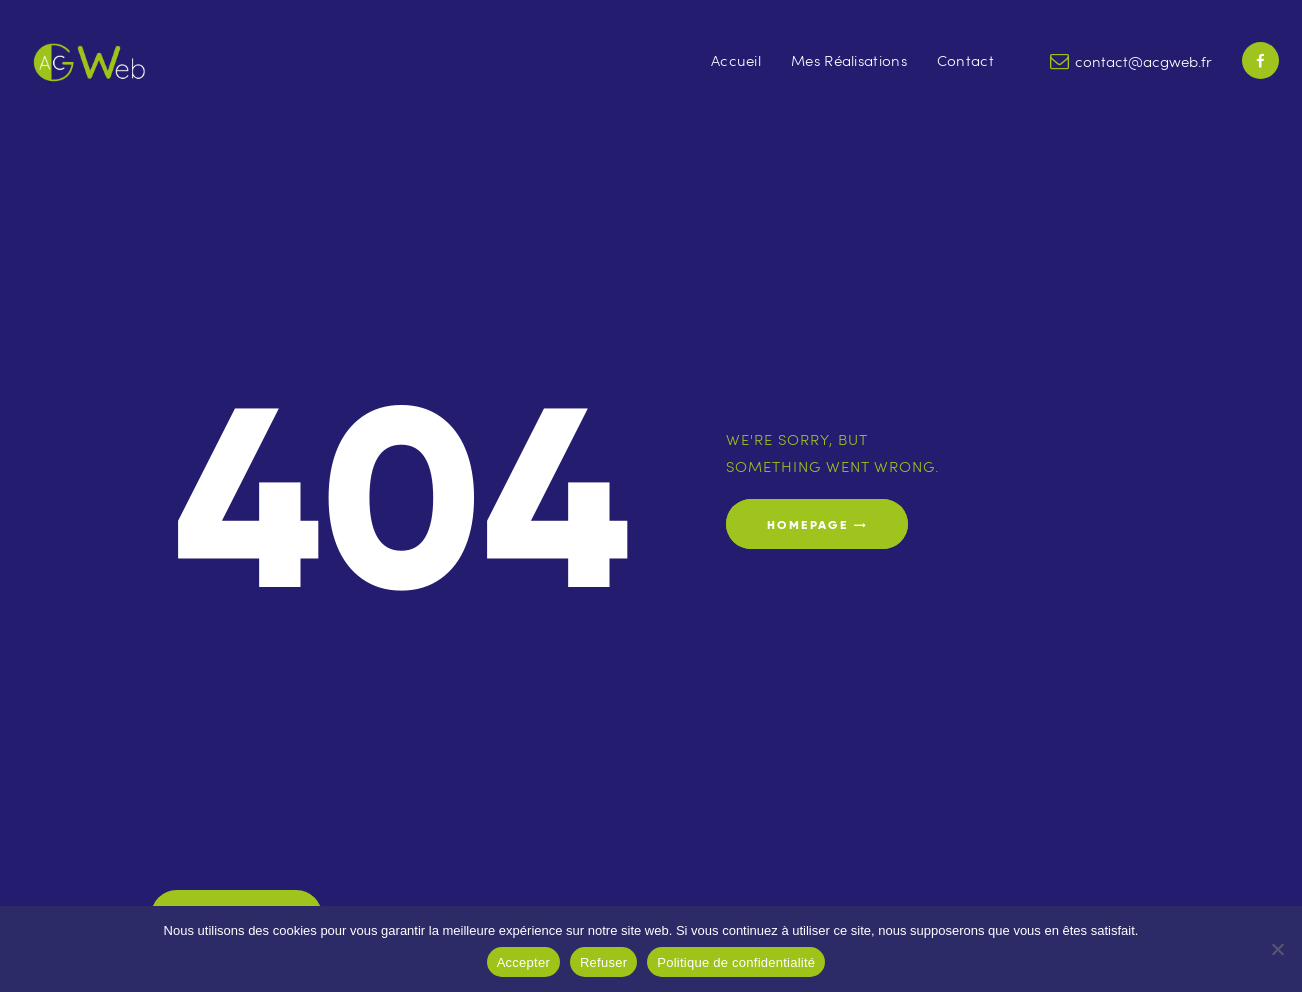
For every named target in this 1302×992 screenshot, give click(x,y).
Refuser (603, 962)
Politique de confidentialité (736, 962)
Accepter (523, 962)
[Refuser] (1277, 949)
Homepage (807, 524)
